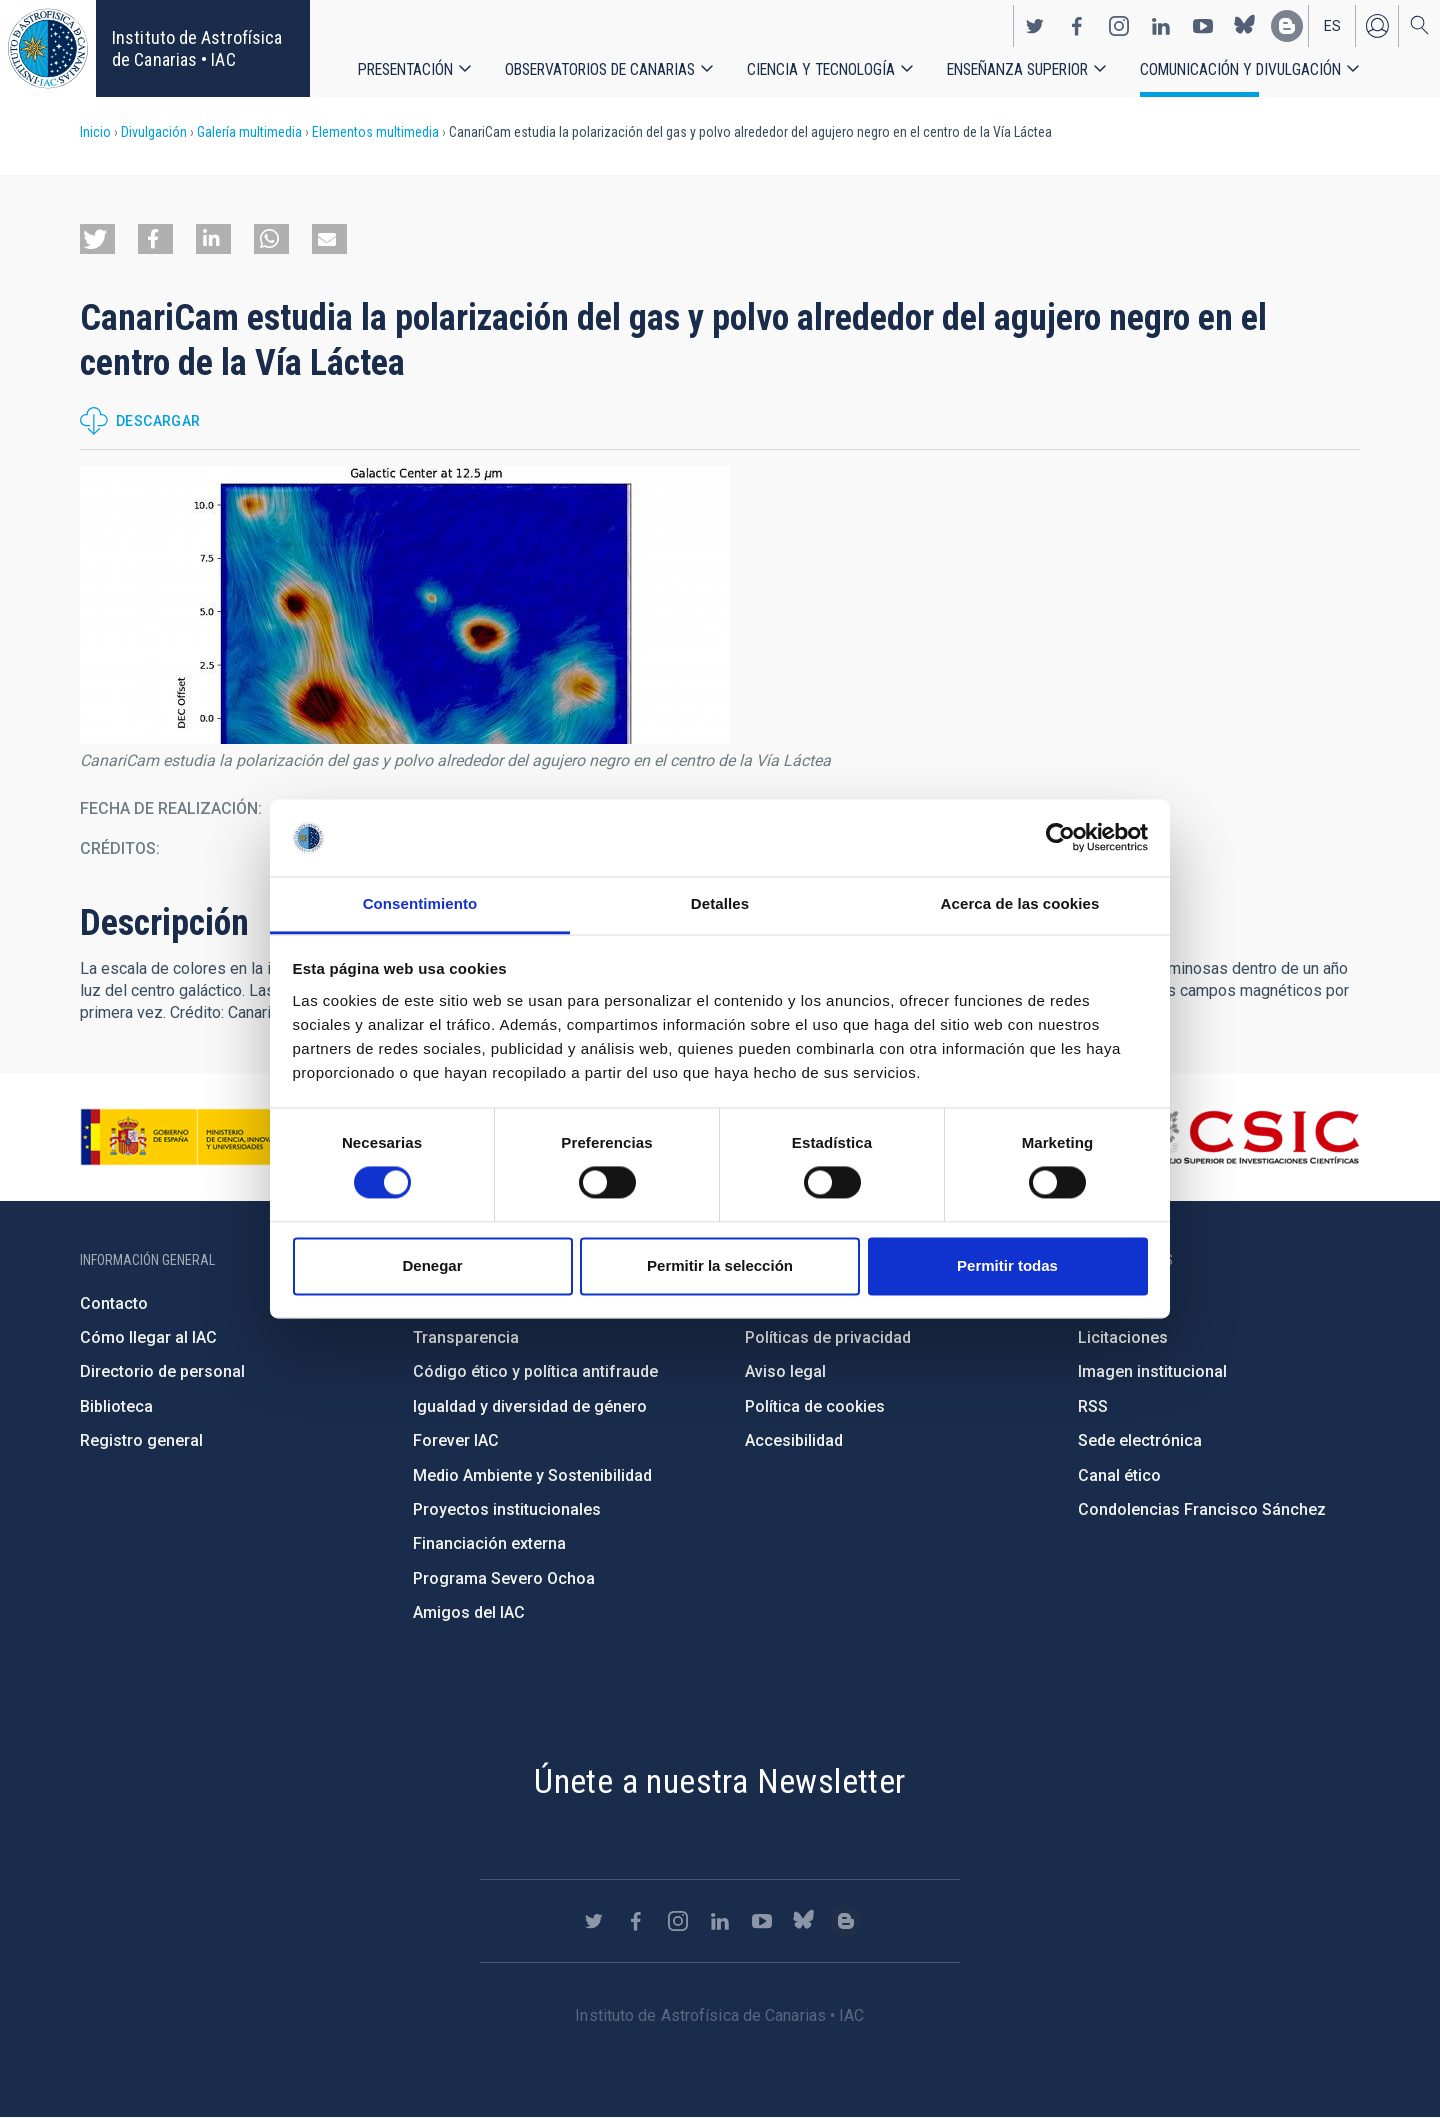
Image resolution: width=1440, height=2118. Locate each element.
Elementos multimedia (375, 132)
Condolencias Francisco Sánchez (1202, 1509)
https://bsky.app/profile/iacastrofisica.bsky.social (1245, 26)
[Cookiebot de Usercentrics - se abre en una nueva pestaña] (1060, 838)
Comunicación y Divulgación (1240, 69)
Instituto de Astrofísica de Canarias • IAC (197, 48)
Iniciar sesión (1377, 26)
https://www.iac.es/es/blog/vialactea (1287, 26)
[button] (97, 239)
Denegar (432, 1265)
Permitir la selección (720, 1265)
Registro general (141, 1440)
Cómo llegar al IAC (148, 1337)
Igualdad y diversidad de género (530, 1406)
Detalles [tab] (720, 903)
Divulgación (154, 132)
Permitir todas (1007, 1265)
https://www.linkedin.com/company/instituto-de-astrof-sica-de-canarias (1161, 26)
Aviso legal (785, 1371)
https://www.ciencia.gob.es (191, 1137)
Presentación (405, 69)
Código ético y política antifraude (535, 1371)
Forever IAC (456, 1440)
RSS (1093, 1406)
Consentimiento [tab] (420, 903)
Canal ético (1119, 1475)
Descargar (158, 421)
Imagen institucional (1152, 1371)
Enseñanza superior (1017, 69)
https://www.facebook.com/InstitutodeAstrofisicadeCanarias (1077, 26)
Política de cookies (815, 1406)
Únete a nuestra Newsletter (719, 1781)
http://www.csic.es (1250, 1137)
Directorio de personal (162, 1371)
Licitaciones (1123, 1337)
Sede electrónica (1140, 1440)
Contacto (114, 1303)
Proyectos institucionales (507, 1509)
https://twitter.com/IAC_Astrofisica (1035, 26)
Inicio (95, 132)
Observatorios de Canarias (600, 69)
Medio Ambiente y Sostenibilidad (532, 1475)
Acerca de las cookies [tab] (1020, 903)
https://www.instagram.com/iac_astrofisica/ (1119, 26)
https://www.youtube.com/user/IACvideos (1203, 26)
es (1332, 26)
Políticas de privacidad (828, 1337)
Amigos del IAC (469, 1612)
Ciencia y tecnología (821, 69)
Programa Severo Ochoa (504, 1578)
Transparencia (466, 1337)
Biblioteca (116, 1406)
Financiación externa (489, 1543)
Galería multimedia (249, 132)
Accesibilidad (794, 1440)
